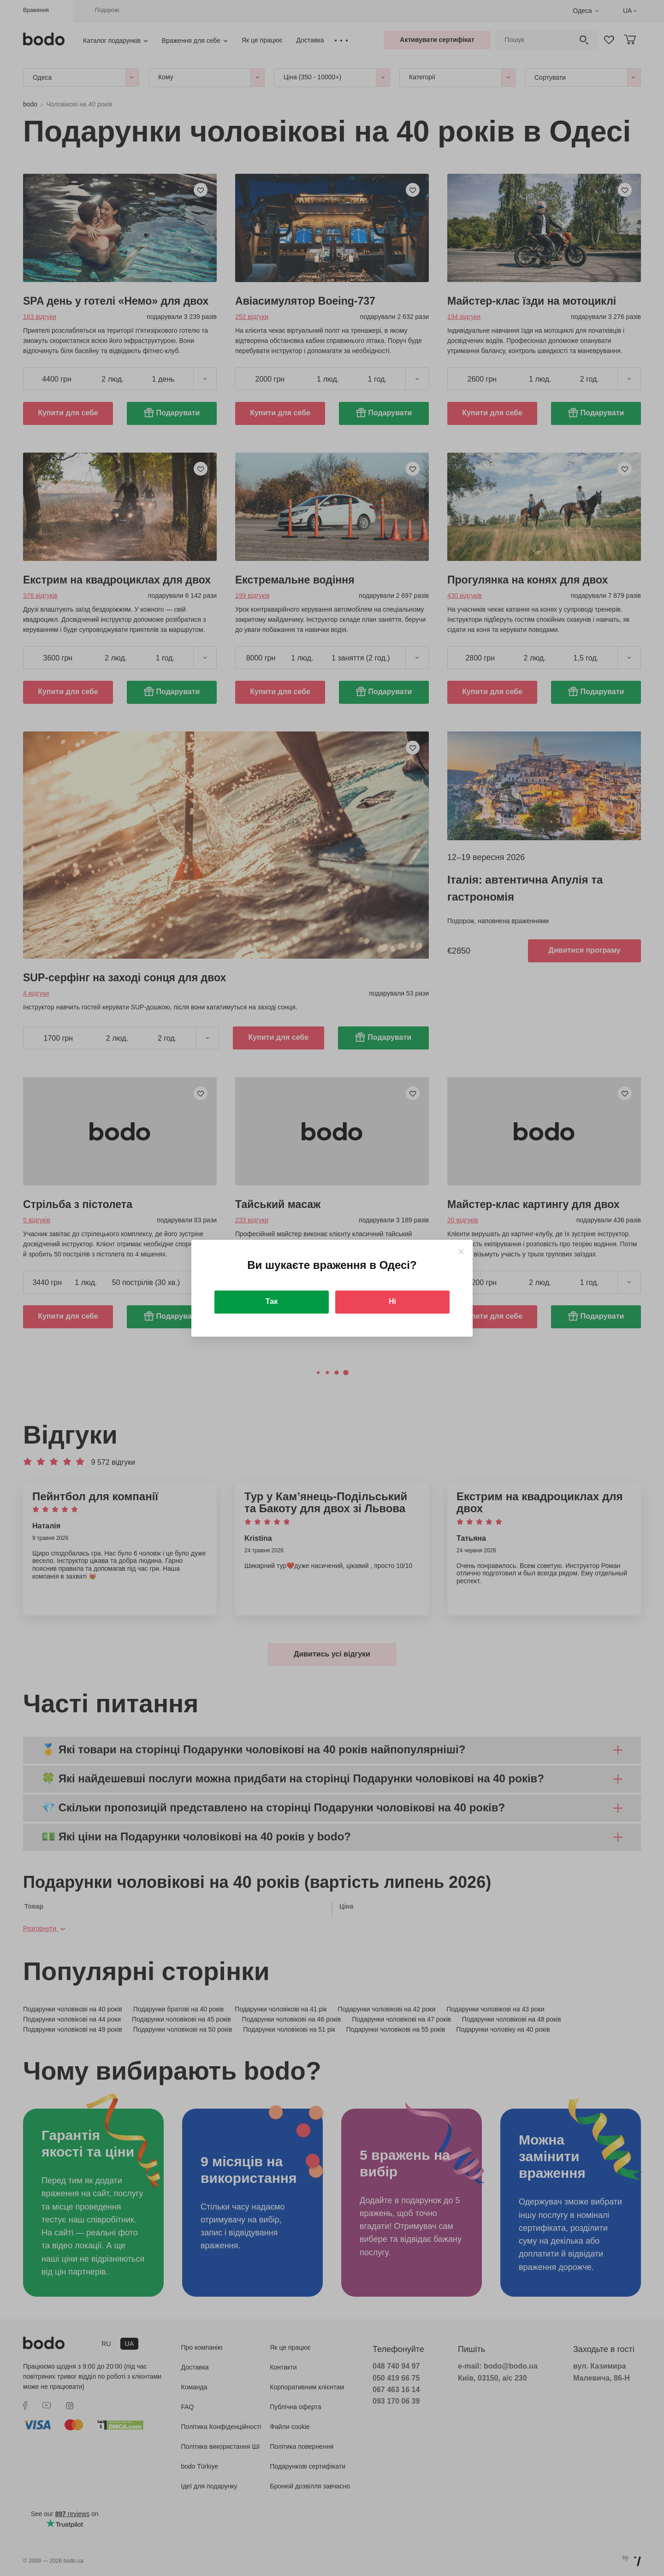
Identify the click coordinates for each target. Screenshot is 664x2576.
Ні (392, 1301)
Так (272, 1301)
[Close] (460, 1251)
